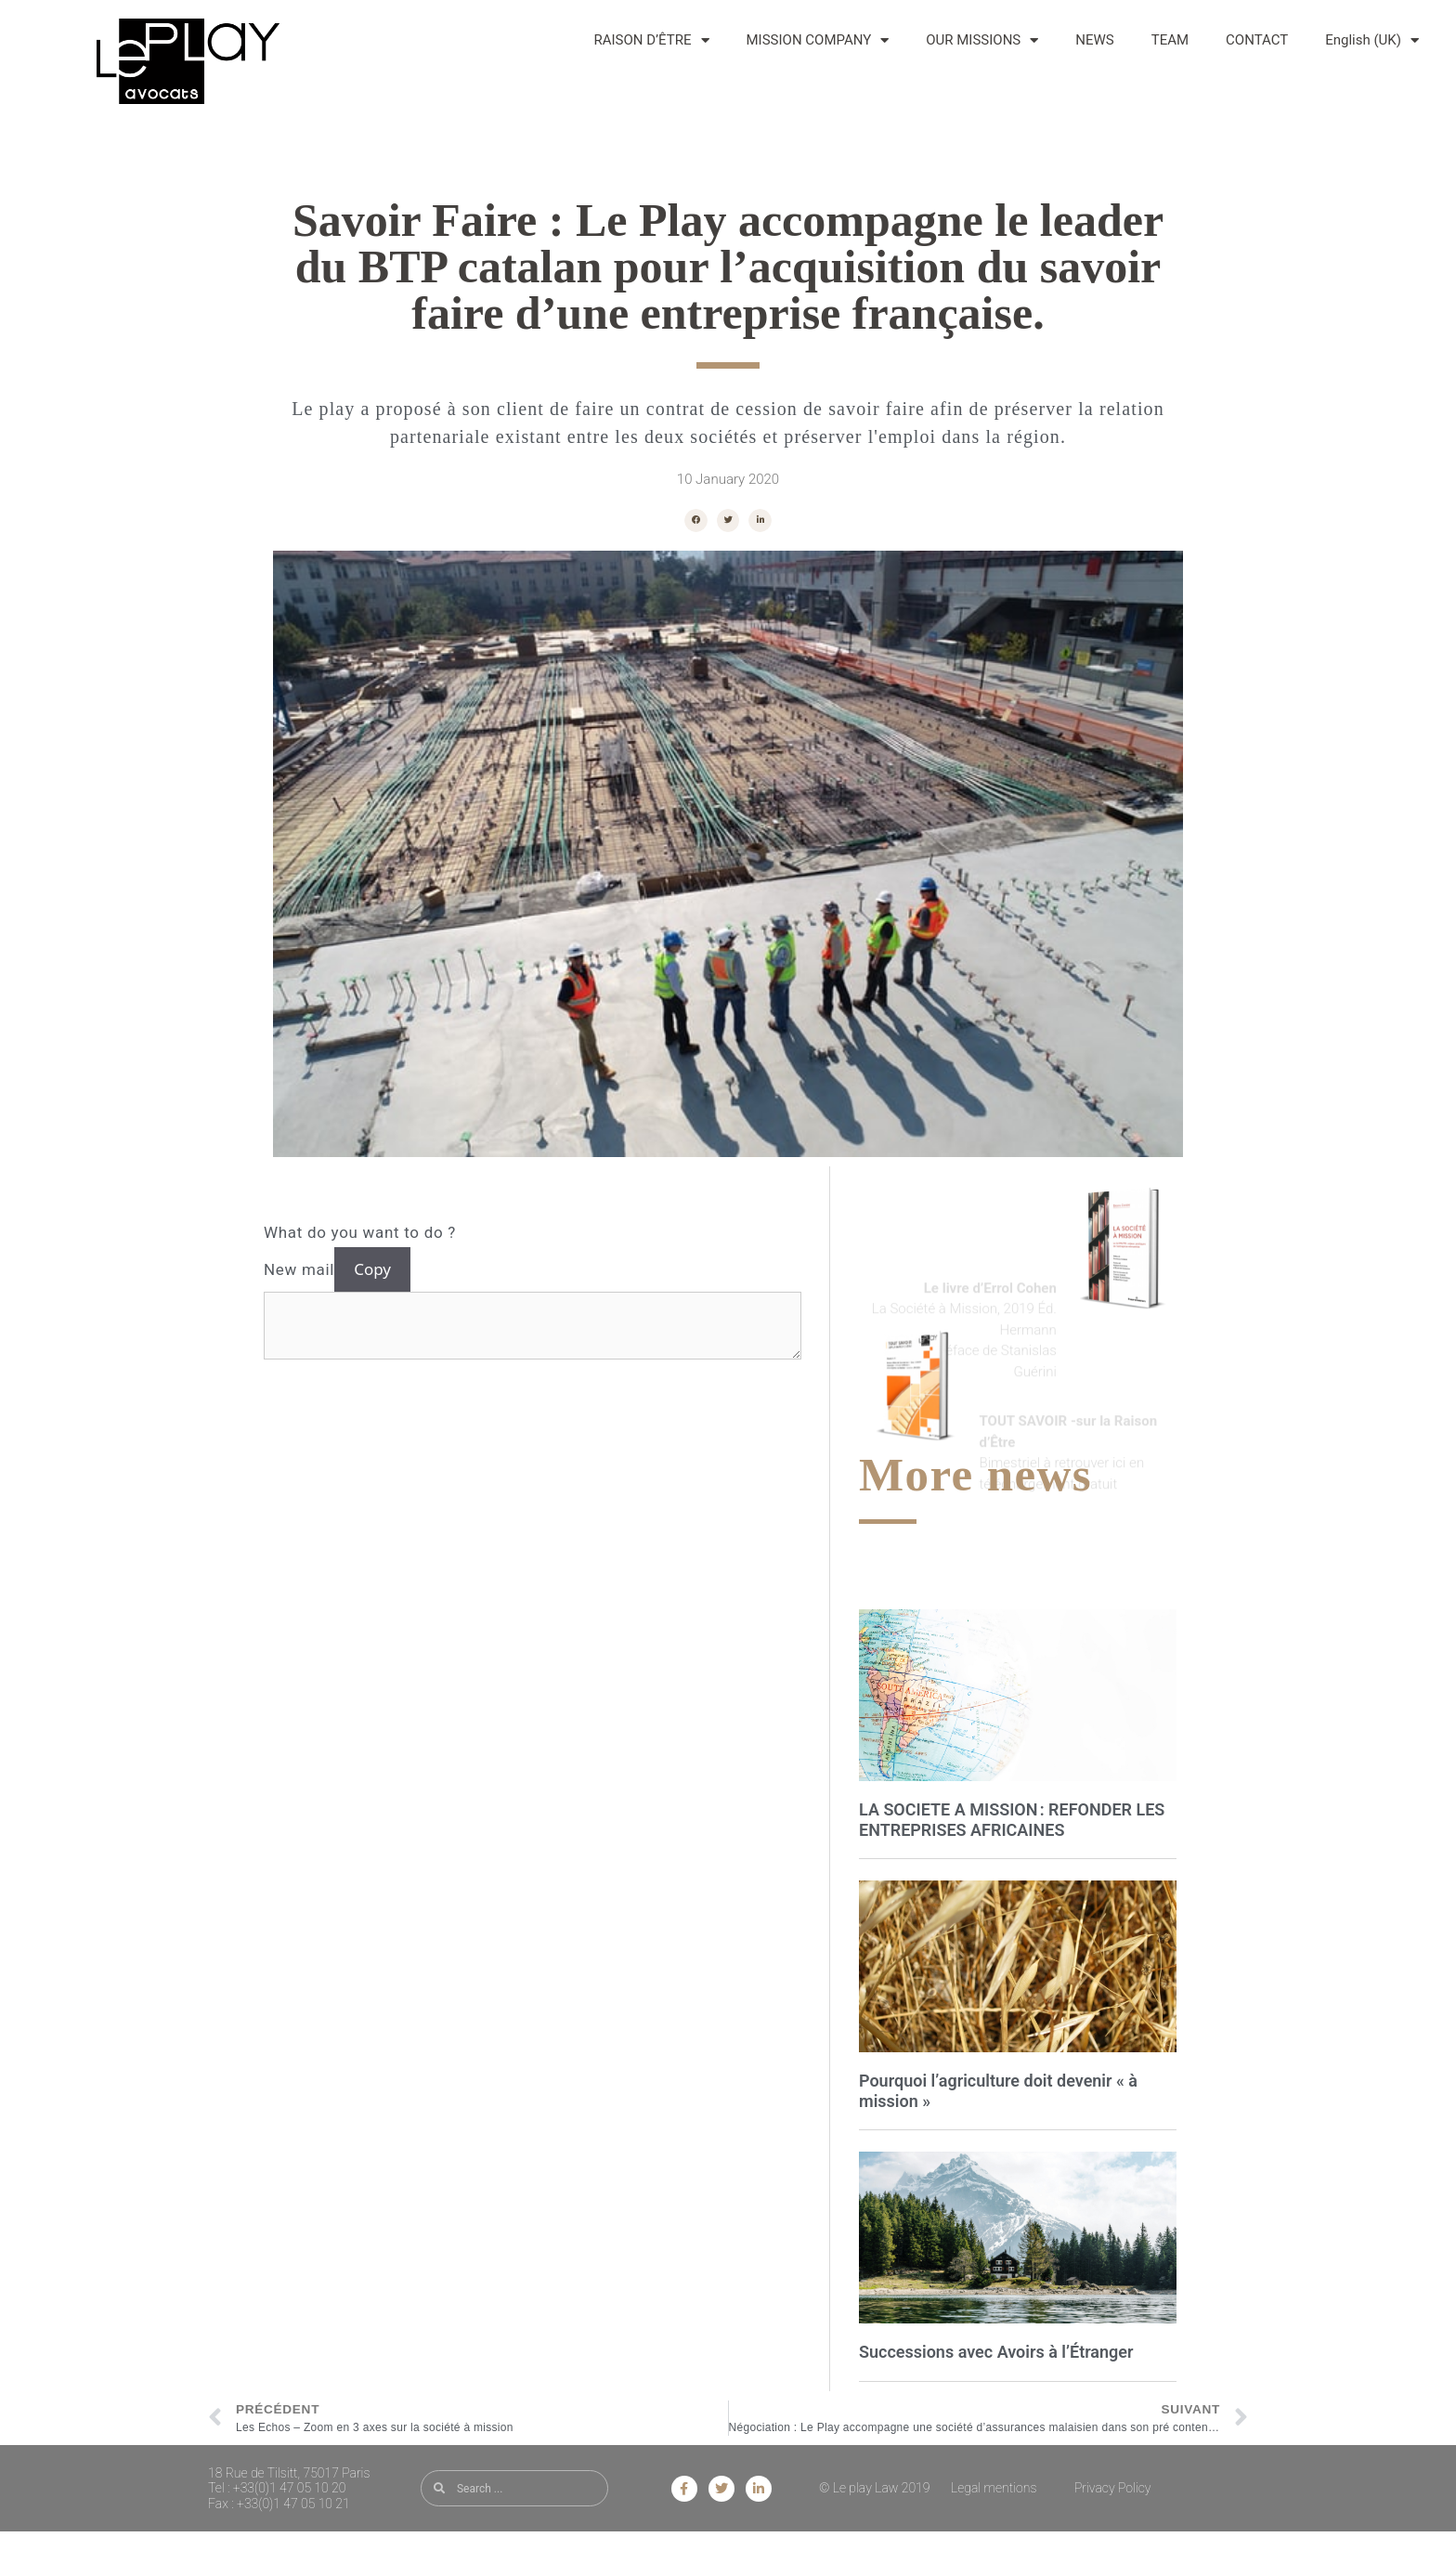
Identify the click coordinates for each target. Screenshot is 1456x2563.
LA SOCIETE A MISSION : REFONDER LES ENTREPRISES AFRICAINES (1011, 1820)
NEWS (1094, 40)
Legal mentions (994, 2487)
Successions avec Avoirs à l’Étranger (996, 2351)
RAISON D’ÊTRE (651, 40)
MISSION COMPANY (818, 40)
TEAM (1170, 40)
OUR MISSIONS (982, 40)
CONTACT (1257, 40)
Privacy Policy (1112, 2487)
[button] (696, 520)
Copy (372, 1269)
